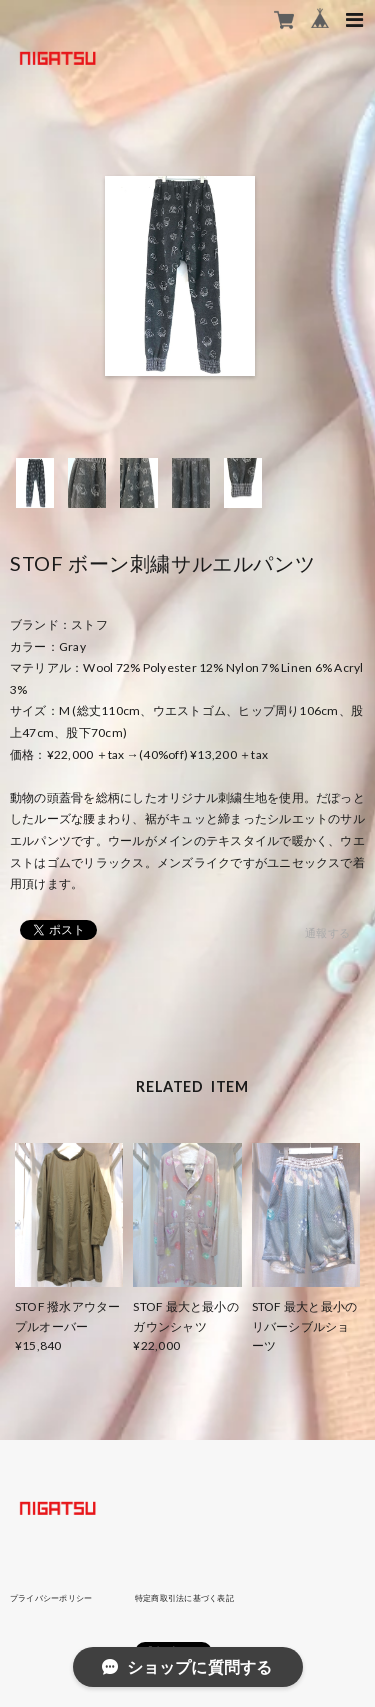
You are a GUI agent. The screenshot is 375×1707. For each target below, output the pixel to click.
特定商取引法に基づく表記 (184, 1598)
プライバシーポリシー (51, 1598)
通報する (327, 932)
